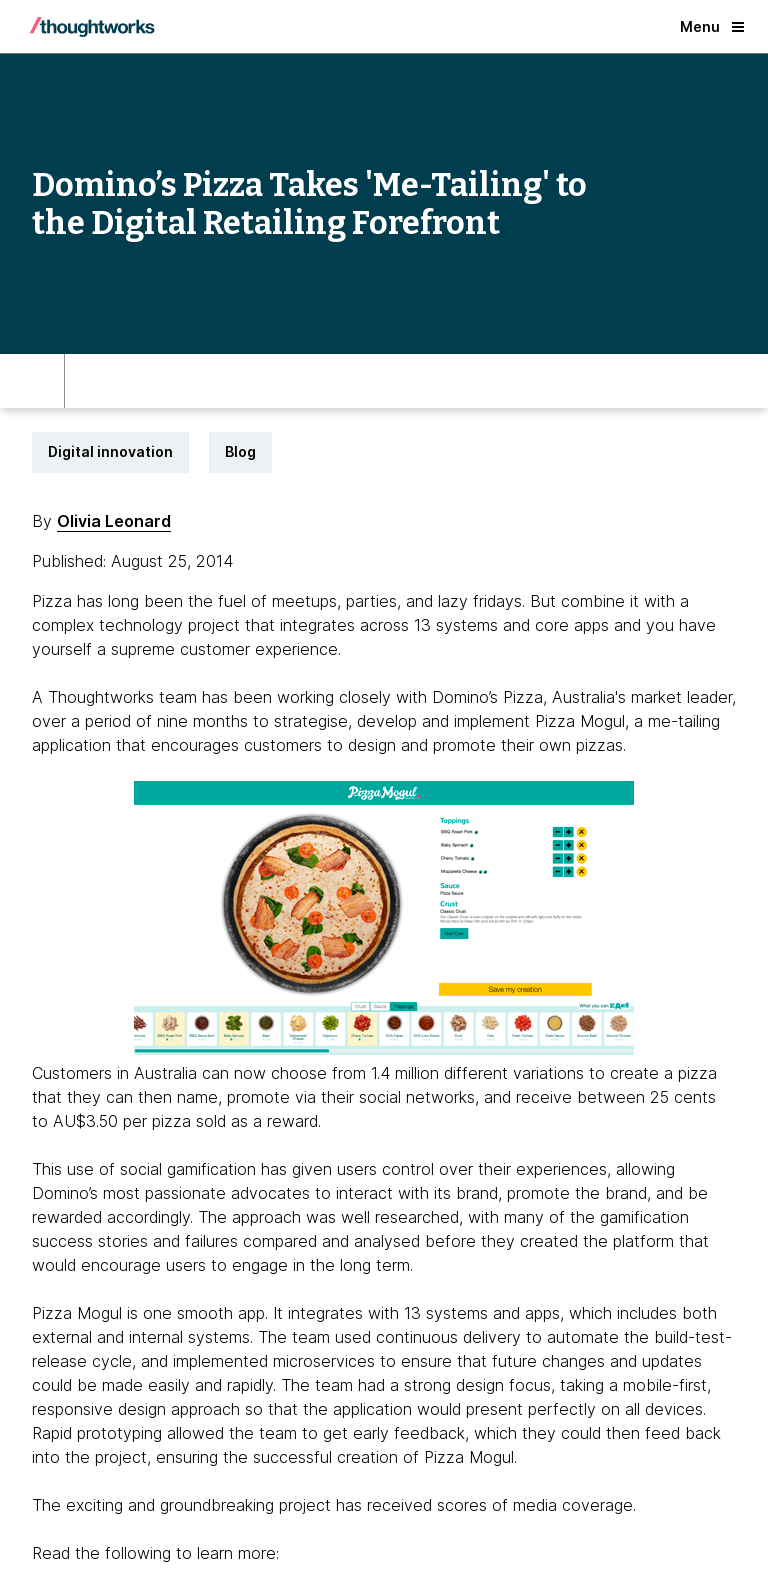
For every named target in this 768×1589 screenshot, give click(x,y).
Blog (240, 451)
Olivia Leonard (114, 521)
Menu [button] (712, 26)
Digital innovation (110, 451)
